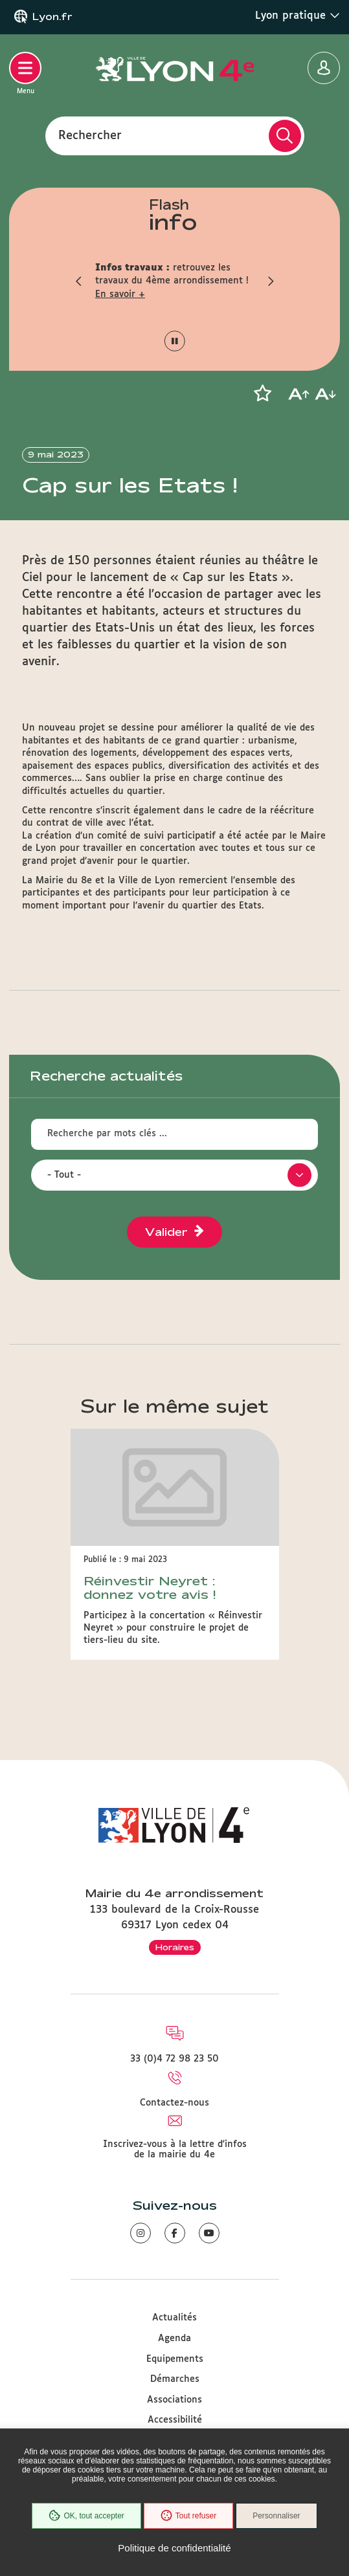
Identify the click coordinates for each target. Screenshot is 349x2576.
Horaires (174, 1947)
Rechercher (90, 135)
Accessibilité (175, 2420)
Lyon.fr (52, 17)
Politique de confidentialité (174, 2547)
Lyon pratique (297, 15)
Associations (174, 2400)
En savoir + (120, 294)
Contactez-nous (174, 2103)
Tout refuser (188, 2516)
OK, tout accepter (86, 2516)
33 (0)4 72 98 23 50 (174, 2059)
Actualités (174, 2317)
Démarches (174, 2379)
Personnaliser (276, 2515)
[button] (79, 281)
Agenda (174, 2338)
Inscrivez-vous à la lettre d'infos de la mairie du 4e (175, 2149)
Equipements (174, 2359)
